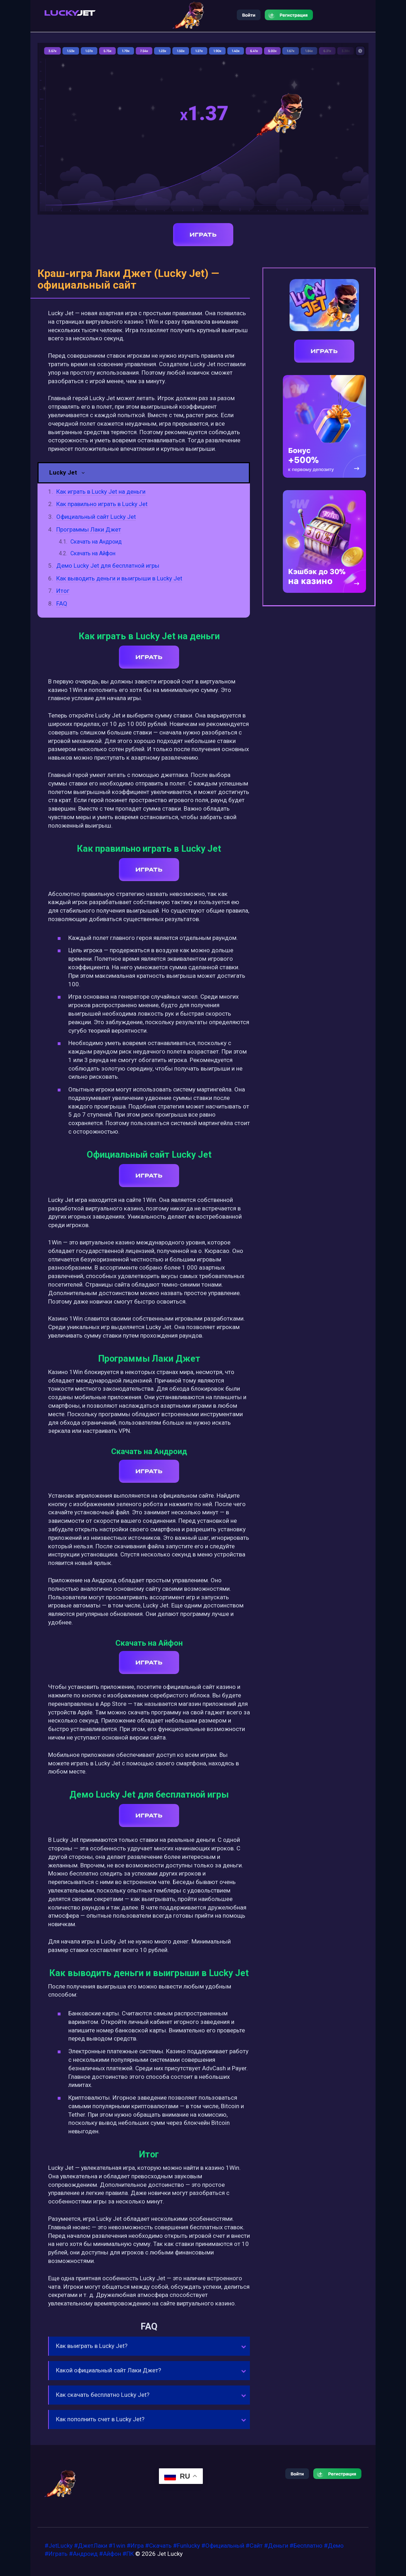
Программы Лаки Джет (88, 529)
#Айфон (110, 2553)
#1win (117, 2545)
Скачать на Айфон (92, 553)
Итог (62, 590)
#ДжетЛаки (90, 2545)
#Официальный (222, 2545)
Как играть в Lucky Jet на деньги (100, 491)
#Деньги (276, 2545)
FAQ (61, 603)
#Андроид (83, 2553)
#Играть (56, 2553)
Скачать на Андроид (96, 541)
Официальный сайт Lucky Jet (96, 516)
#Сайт (254, 2545)
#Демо (334, 2545)
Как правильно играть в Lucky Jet (102, 503)
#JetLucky (59, 2545)
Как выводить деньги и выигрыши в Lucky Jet (119, 578)
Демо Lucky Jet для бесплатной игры (107, 565)
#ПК (128, 2553)
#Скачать (158, 2545)
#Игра (135, 2545)
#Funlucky (186, 2545)
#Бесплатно (306, 2545)
